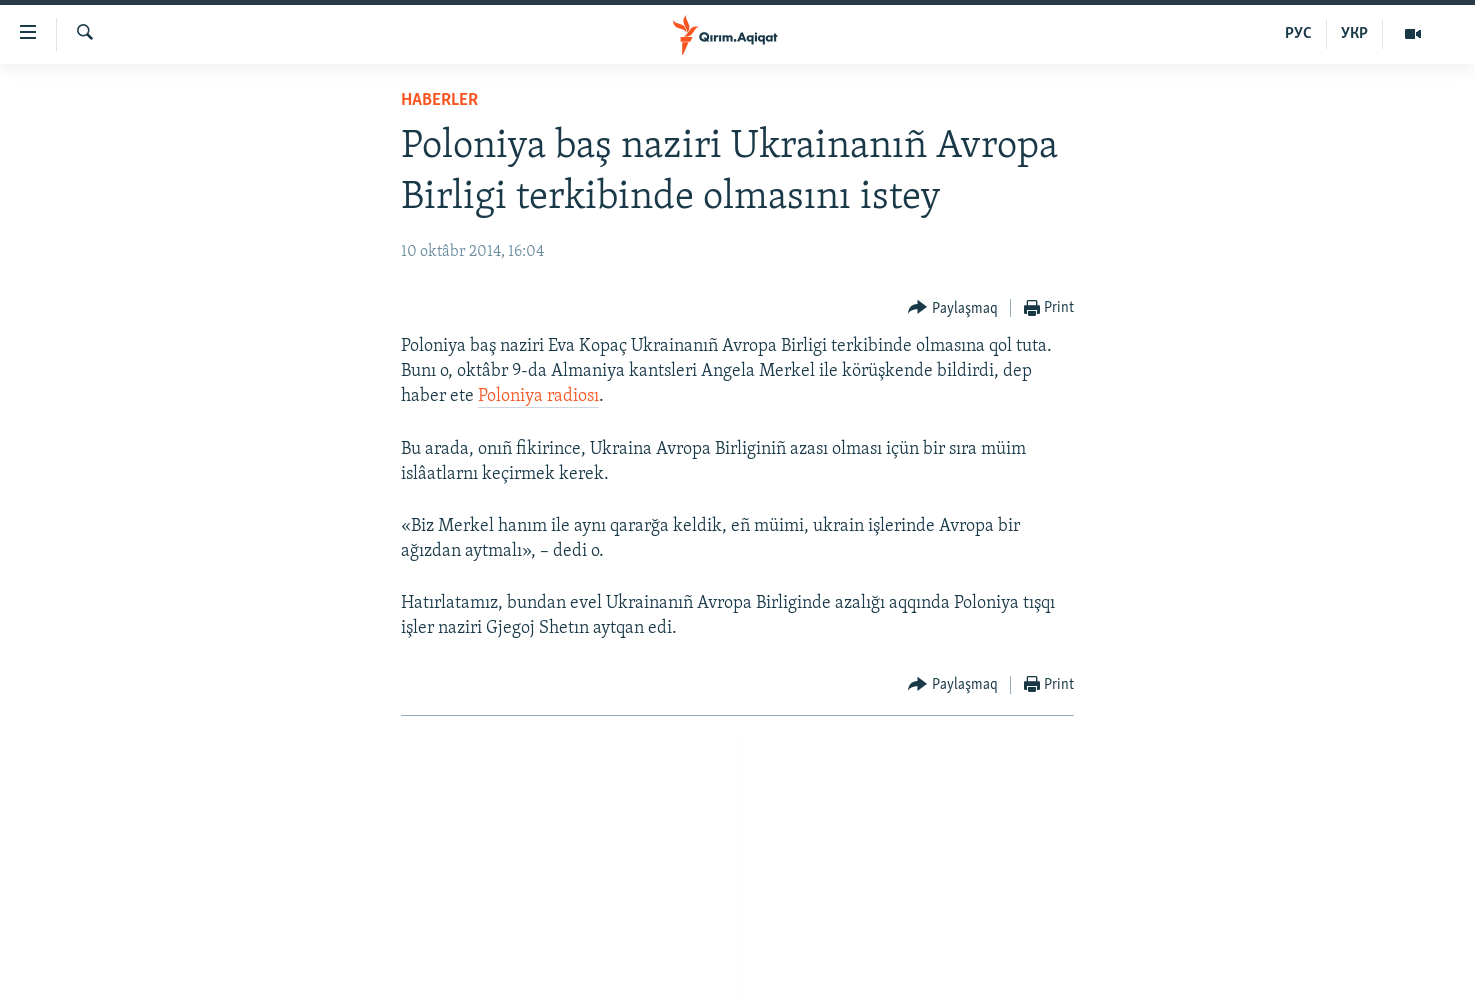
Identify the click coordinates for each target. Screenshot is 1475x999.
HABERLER (439, 100)
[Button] (953, 308)
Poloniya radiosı (538, 396)
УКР (1354, 34)
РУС (1298, 34)
